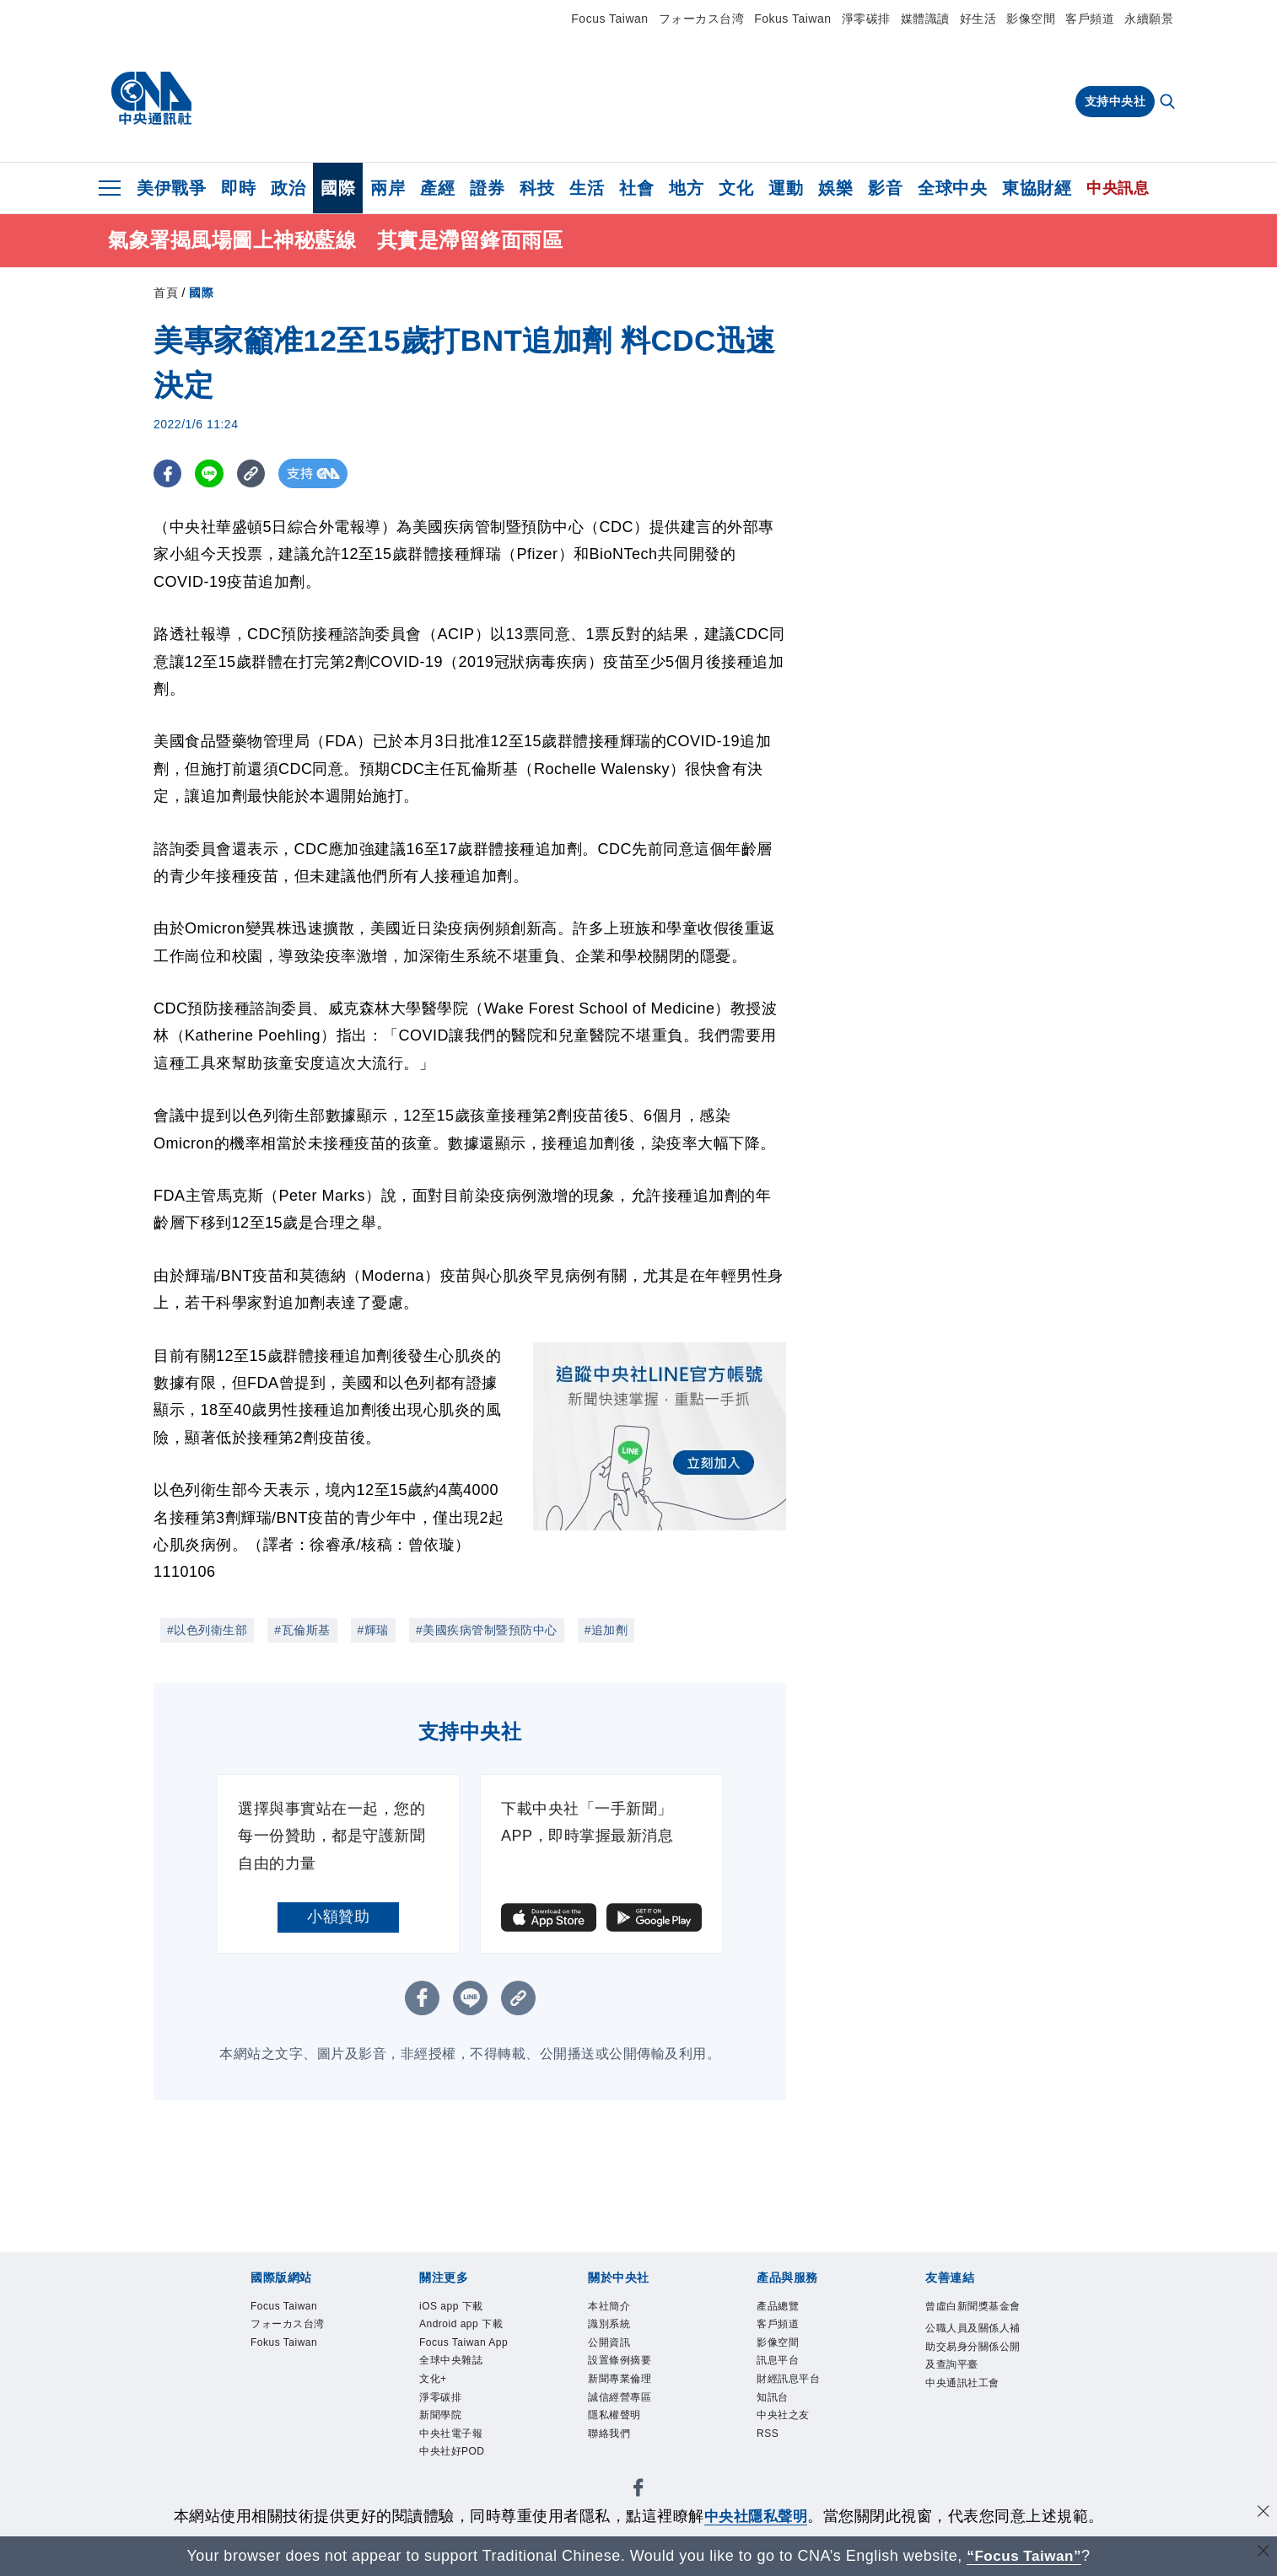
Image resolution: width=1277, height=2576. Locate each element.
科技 (537, 188)
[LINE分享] (211, 473)
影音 (885, 188)
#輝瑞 (373, 1630)
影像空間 (1030, 18)
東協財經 (1036, 188)
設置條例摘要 (632, 2375)
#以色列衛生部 (207, 1630)
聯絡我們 (617, 2463)
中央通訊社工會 (969, 2453)
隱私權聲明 (625, 2441)
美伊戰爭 (171, 188)
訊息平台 (786, 2375)
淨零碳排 (866, 18)
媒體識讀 (925, 18)
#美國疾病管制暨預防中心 (487, 1630)
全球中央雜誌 (463, 2420)
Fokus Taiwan (792, 18)
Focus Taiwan (609, 18)
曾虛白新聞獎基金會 (969, 2319)
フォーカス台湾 (702, 18)
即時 (238, 188)
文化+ (438, 2441)
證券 (487, 188)
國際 (338, 188)
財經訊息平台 (801, 2397)
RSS (772, 2463)
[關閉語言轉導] (1263, 2554)
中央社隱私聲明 (756, 2516)
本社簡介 (617, 2308)
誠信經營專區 (632, 2420)
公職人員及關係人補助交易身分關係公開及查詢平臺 (969, 2386)
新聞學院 (448, 2486)
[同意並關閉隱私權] (1263, 2514)
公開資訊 (617, 2352)
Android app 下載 (460, 2341)
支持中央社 (1115, 101)
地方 (686, 188)
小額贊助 (338, 1916)
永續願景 (1148, 18)
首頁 (166, 292)
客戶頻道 (1089, 18)
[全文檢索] (1169, 103)
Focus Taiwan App (465, 2386)
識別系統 (617, 2330)
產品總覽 (786, 2308)
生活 (586, 188)
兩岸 (387, 188)
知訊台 (779, 2420)
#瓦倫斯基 (302, 1630)
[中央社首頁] (151, 99)
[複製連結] (254, 473)
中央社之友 (794, 2441)
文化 (736, 188)
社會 (636, 188)
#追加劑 (606, 1630)
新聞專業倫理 (632, 2397)
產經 (437, 188)
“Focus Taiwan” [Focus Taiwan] (1024, 2555)
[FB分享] (168, 473)
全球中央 (952, 188)
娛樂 (835, 188)
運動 (785, 188)
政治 (288, 188)
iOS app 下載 (463, 2308)
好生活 (978, 18)
